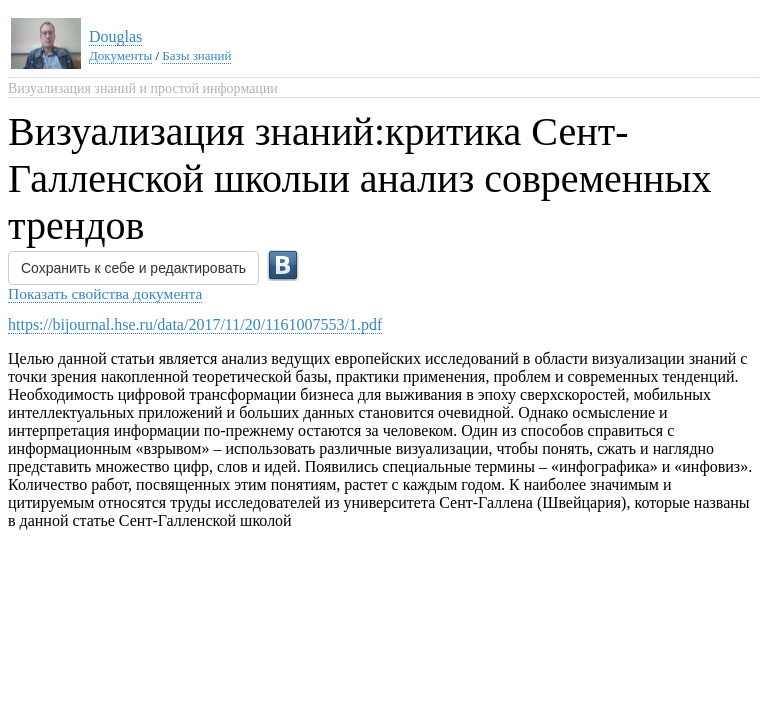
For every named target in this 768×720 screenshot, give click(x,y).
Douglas (115, 36)
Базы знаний (196, 55)
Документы (120, 55)
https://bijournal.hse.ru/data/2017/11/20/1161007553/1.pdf (195, 324)
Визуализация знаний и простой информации (143, 88)
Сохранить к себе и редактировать (133, 268)
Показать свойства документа (105, 293)
